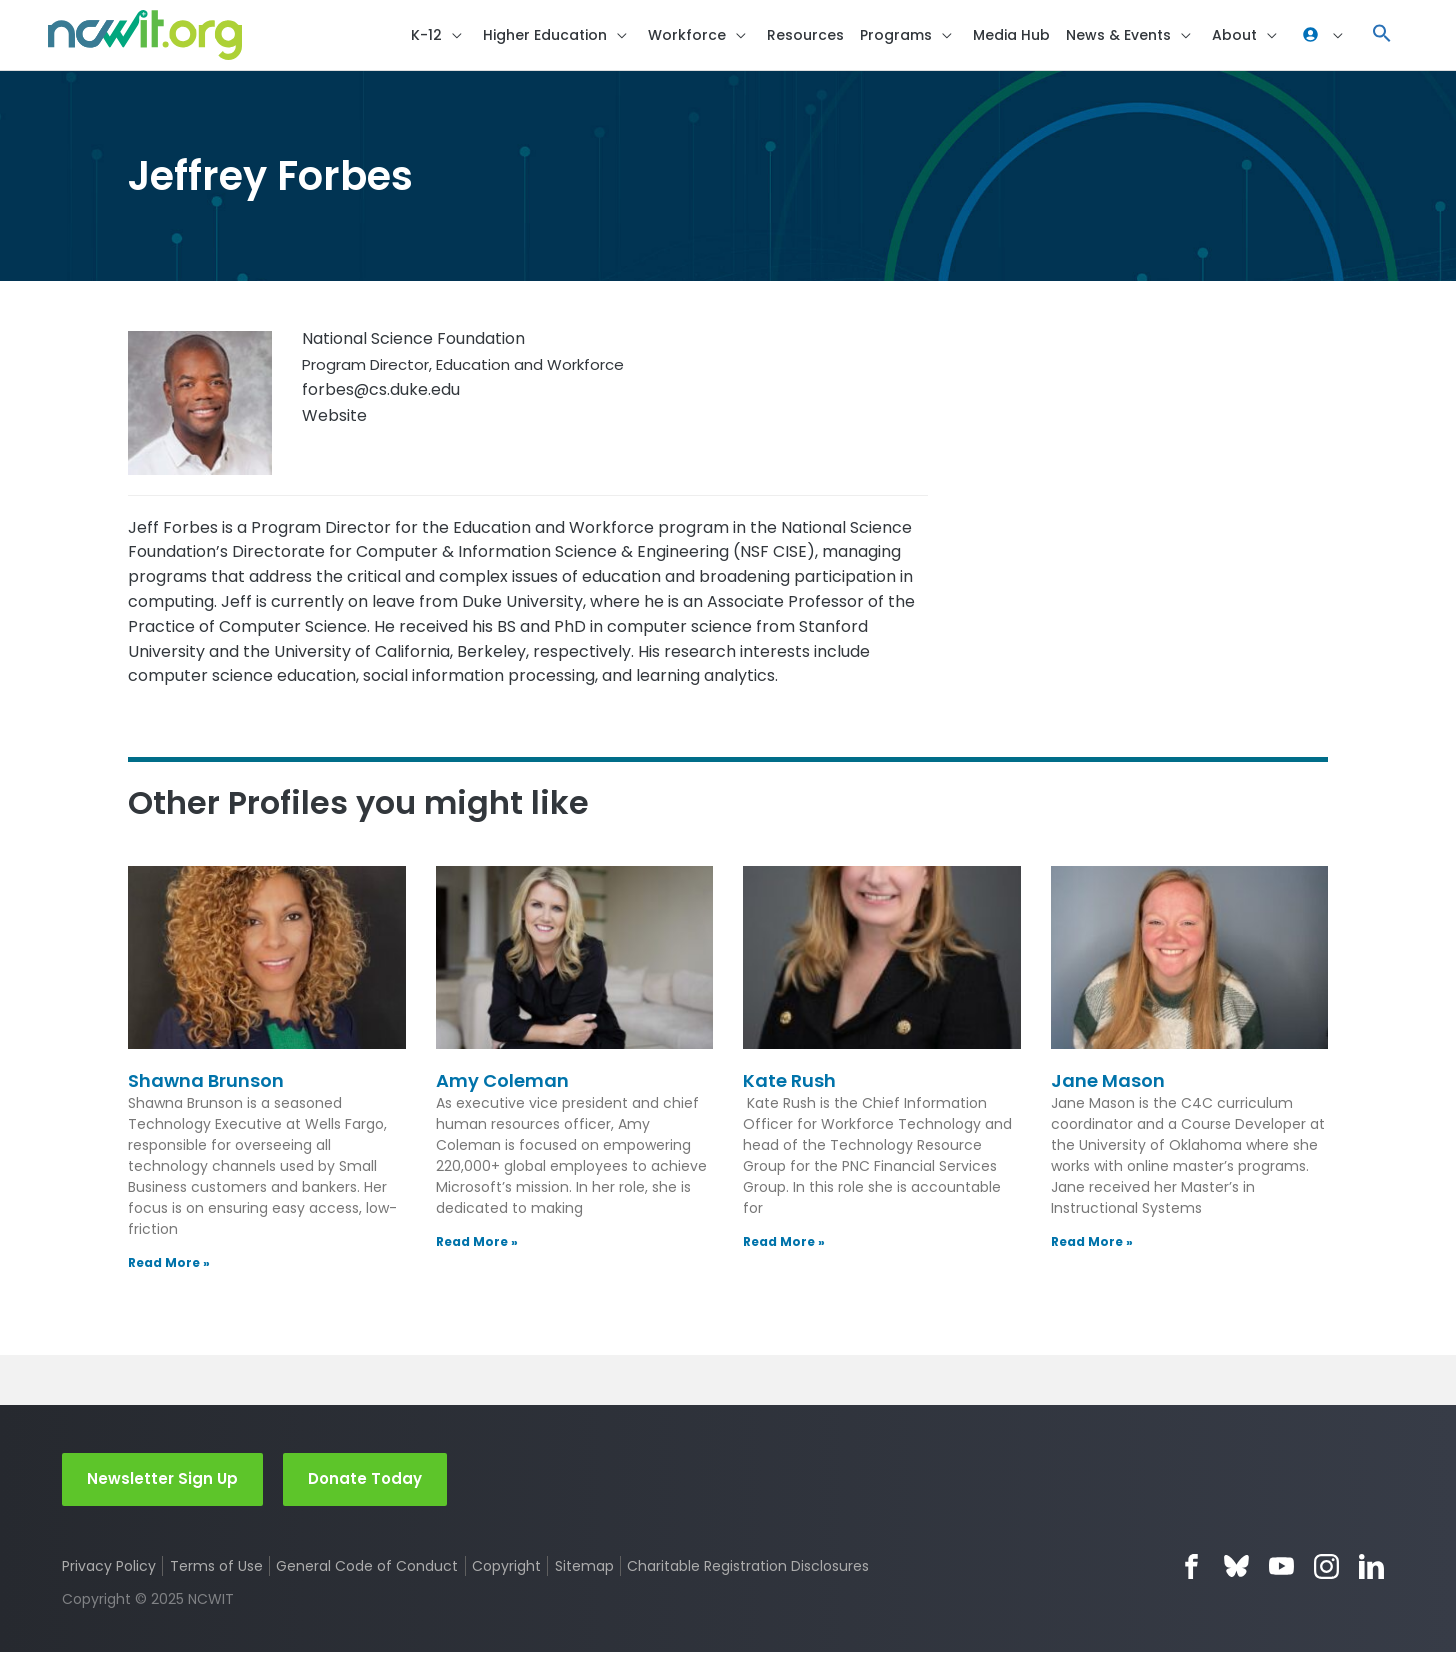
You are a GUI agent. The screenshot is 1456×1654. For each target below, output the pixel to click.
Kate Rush (789, 1082)
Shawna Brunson (206, 1082)
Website (334, 416)
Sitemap (584, 1568)
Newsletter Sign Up (162, 1480)
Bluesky (1236, 1568)
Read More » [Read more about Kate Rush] (784, 1242)
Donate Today (365, 1480)
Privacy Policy (109, 1568)
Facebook (1191, 1568)
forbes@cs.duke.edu (381, 390)
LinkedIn (1371, 1568)
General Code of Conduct (368, 1568)
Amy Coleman (502, 1082)
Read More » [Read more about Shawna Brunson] (169, 1263)
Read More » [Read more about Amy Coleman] (477, 1242)
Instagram (1326, 1568)
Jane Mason (1108, 1082)
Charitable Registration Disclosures (749, 1568)
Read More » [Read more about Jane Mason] (1092, 1242)
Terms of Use (216, 1568)
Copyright (506, 1568)
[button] (1382, 35)
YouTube (1281, 1568)
